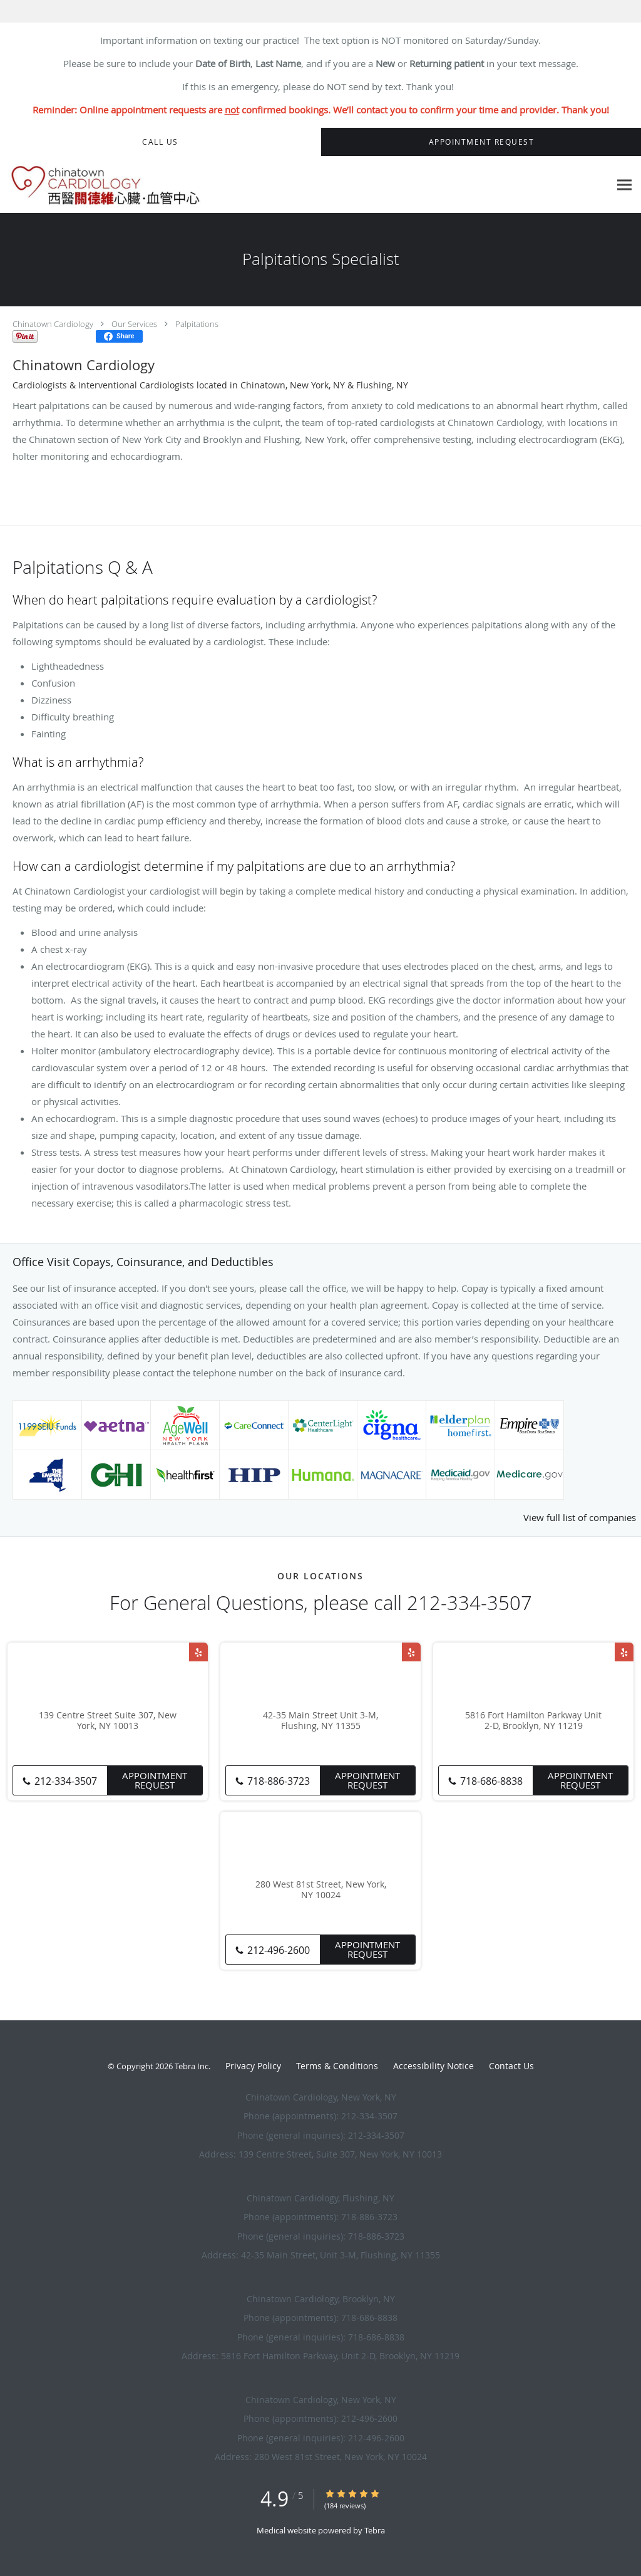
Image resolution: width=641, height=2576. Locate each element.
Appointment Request (154, 1780)
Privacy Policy (253, 2066)
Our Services (134, 324)
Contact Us (511, 2066)
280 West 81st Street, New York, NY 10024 (320, 1890)
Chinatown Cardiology (53, 324)
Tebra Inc (191, 2066)
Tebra (374, 2530)
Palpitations (196, 324)
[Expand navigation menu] (624, 185)
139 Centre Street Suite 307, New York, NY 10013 (108, 1721)
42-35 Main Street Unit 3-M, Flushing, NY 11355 (320, 1721)
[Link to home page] (112, 185)
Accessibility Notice (433, 2066)
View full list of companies (579, 1517)
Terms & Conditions (337, 2066)
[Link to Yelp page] (198, 1652)
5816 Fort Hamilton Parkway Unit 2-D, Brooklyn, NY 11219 (533, 1721)
